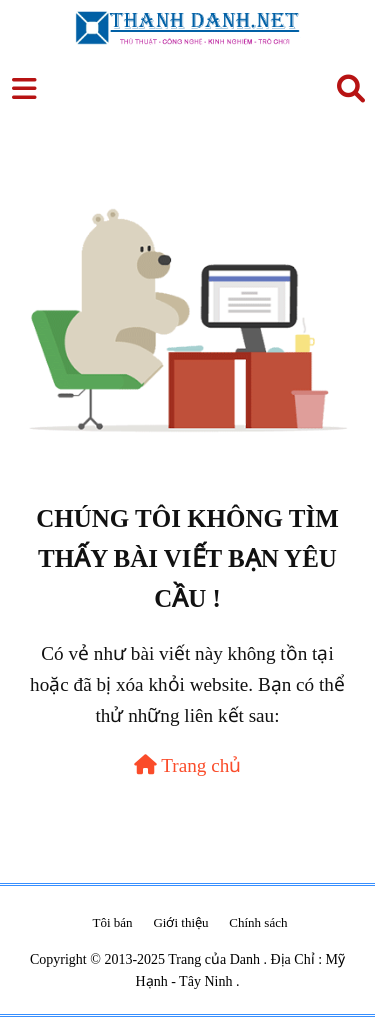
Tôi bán (113, 922)
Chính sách (258, 922)
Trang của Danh (215, 959)
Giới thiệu (180, 922)
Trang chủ (188, 765)
